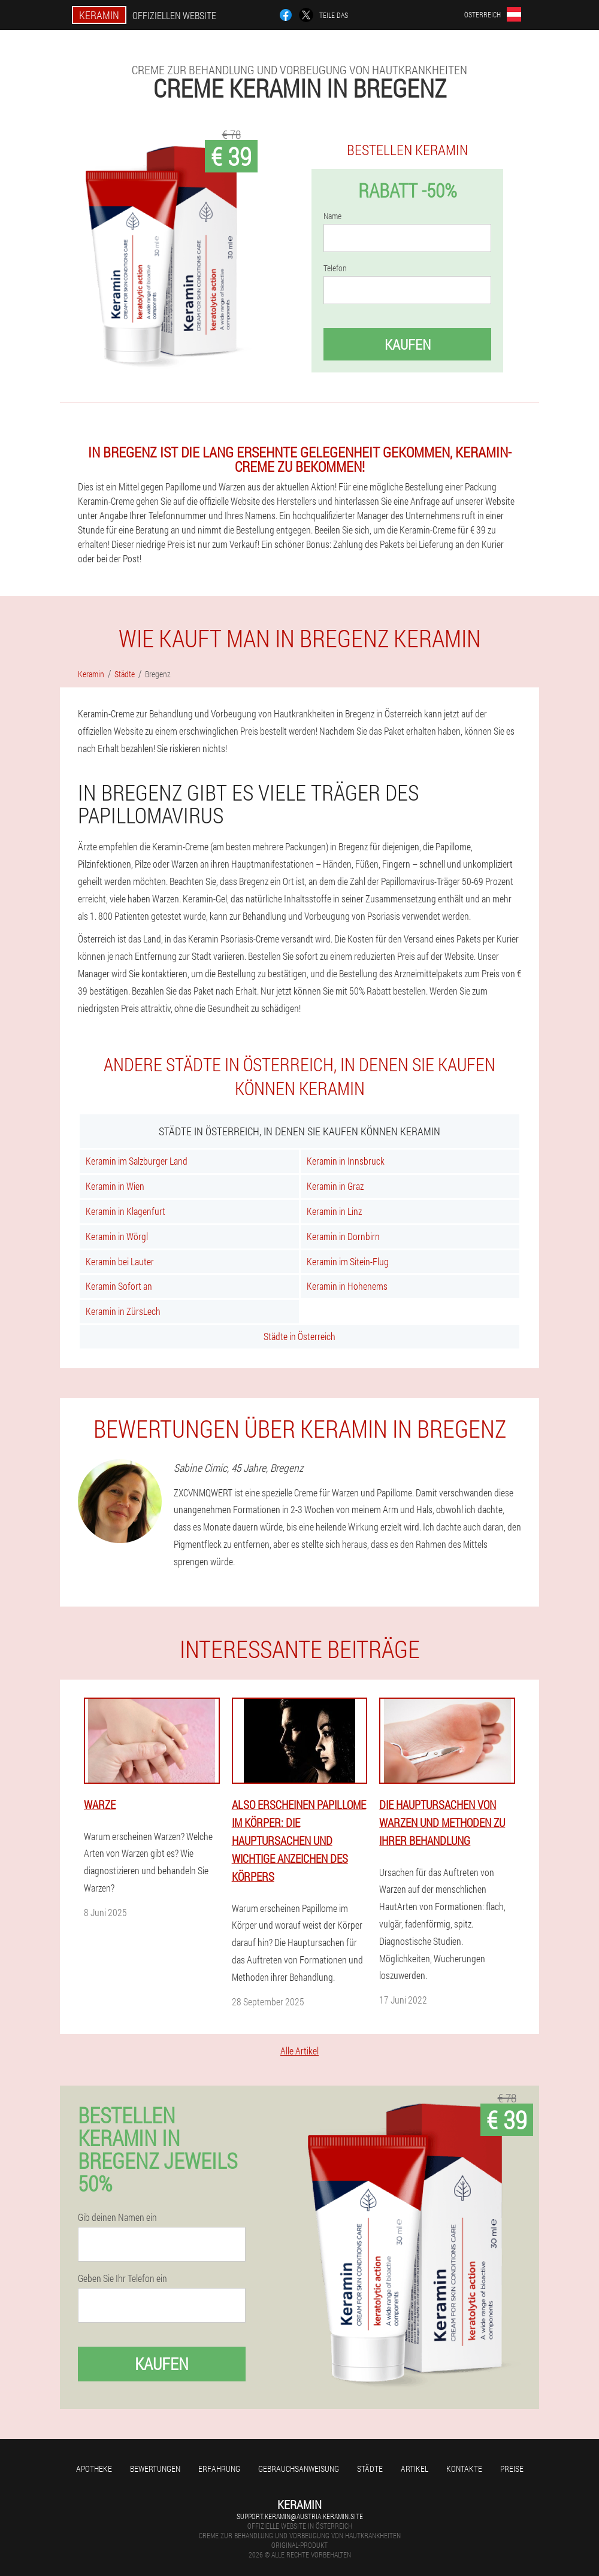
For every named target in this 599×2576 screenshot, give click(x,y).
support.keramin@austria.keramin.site (300, 2516)
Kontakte (464, 2468)
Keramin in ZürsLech (123, 1311)
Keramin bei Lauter (120, 1261)
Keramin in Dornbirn (343, 1236)
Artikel (414, 2468)
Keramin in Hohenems (347, 1286)
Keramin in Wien (115, 1186)
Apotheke (94, 2468)
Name (332, 216)
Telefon (335, 268)
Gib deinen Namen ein (117, 2217)
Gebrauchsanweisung (298, 2468)
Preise (512, 2468)
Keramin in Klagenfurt (125, 1211)
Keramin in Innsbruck (346, 1160)
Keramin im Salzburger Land (136, 1160)
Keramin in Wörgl (117, 1236)
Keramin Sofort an (119, 1286)
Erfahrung (219, 2468)
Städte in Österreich (299, 1336)
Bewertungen (155, 2468)
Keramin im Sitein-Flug (348, 1261)
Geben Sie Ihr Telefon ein (122, 2278)
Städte (370, 2468)
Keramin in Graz (335, 1186)
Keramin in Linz (334, 1211)
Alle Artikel (299, 2050)
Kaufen (408, 344)
